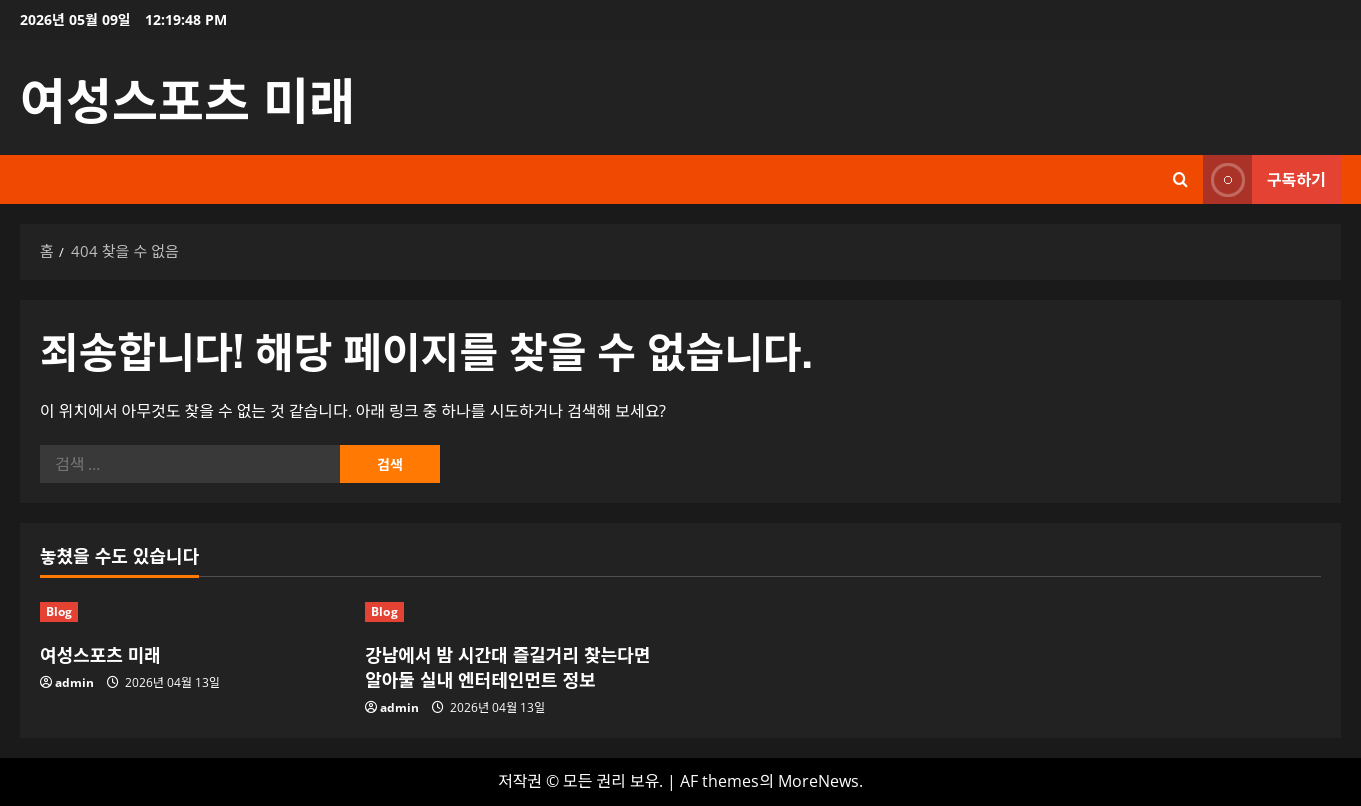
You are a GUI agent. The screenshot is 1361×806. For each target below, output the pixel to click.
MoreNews (818, 781)
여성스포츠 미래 (187, 97)
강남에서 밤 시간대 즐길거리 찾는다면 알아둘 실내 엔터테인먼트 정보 (507, 666)
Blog (59, 611)
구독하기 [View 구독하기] (1264, 179)
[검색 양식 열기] (1180, 179)
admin (74, 682)
